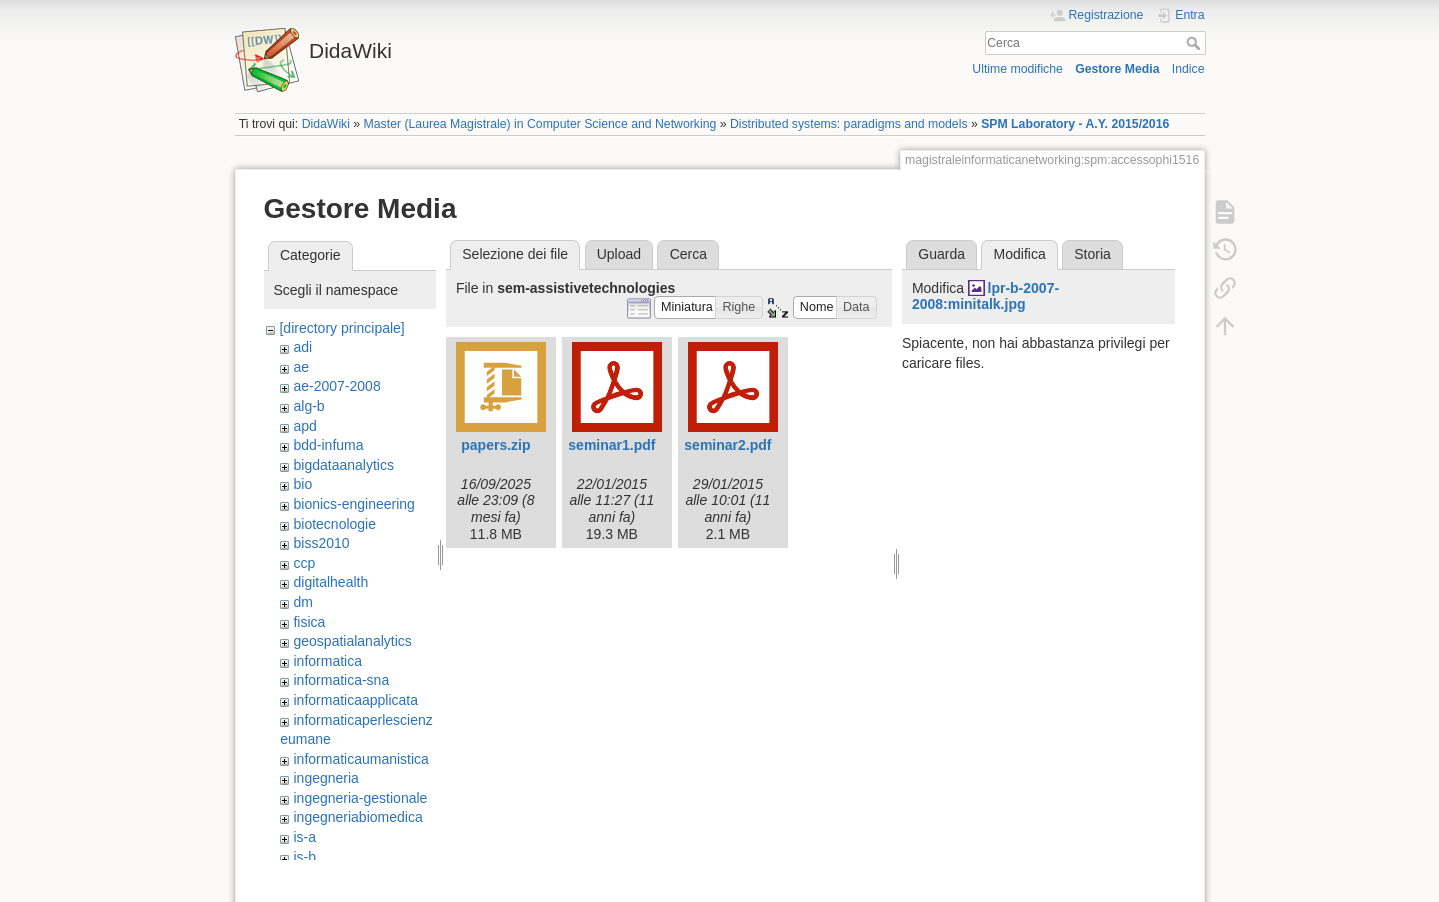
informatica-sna (341, 680)
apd (304, 426)
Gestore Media (1117, 69)
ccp (304, 563)
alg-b (308, 406)
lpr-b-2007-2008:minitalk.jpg (985, 296)
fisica (309, 622)
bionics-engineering (353, 504)
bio (302, 484)
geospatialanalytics (352, 641)
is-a (304, 837)
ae (301, 367)
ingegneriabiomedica (357, 817)
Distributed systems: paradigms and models (849, 124)
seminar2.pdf (727, 445)
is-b (304, 857)
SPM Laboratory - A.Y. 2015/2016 (1075, 124)
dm (302, 602)
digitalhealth (330, 582)
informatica (327, 661)
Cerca (1195, 43)
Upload (619, 254)
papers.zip (495, 445)
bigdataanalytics (343, 465)
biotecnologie (334, 524)
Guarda (941, 254)
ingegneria (325, 778)
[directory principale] (341, 328)
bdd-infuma (328, 445)
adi (302, 347)
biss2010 (321, 543)
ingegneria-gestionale (360, 798)
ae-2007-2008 (336, 386)
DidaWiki (326, 124)
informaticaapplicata (355, 700)
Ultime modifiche (1017, 69)
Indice (1188, 69)
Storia (1092, 254)
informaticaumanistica (360, 759)
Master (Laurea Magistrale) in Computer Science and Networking (540, 124)
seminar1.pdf (611, 445)
